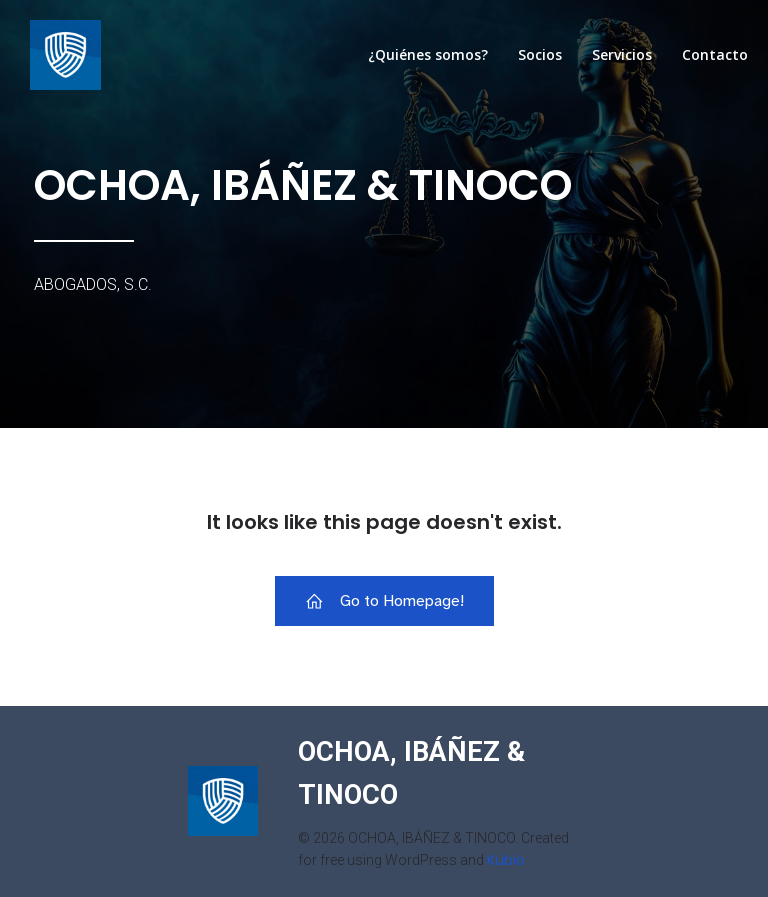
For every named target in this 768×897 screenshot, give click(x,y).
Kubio (506, 860)
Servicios (622, 54)
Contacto (715, 54)
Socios (540, 54)
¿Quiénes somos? (428, 54)
